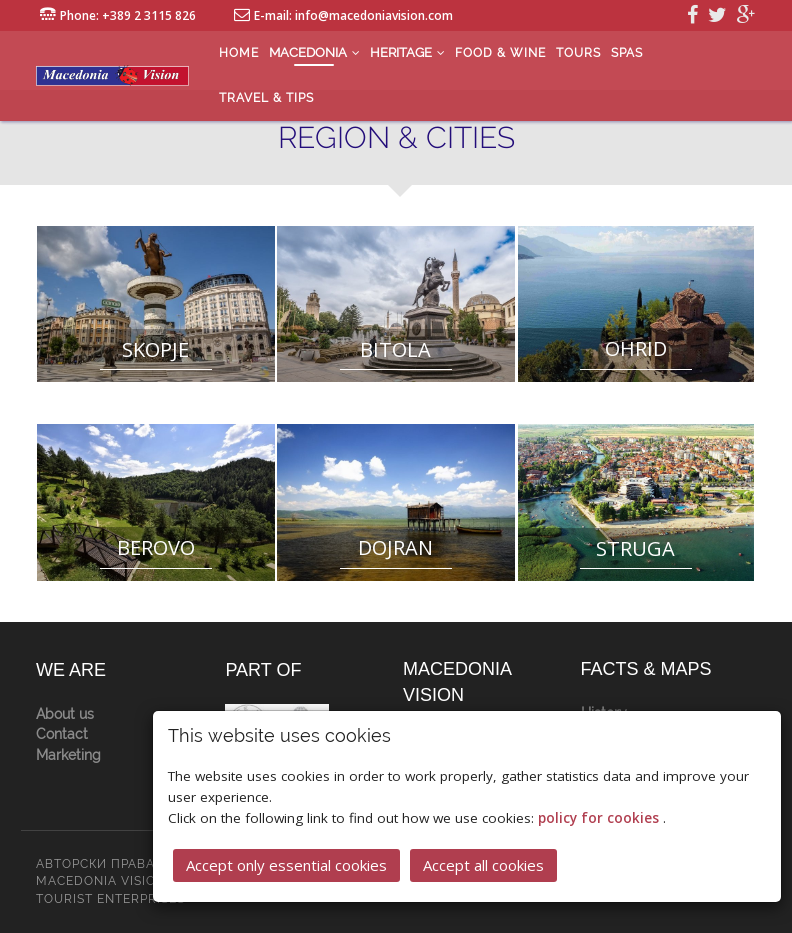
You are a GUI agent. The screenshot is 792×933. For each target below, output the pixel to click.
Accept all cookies (483, 864)
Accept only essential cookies (286, 864)
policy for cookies (600, 817)
